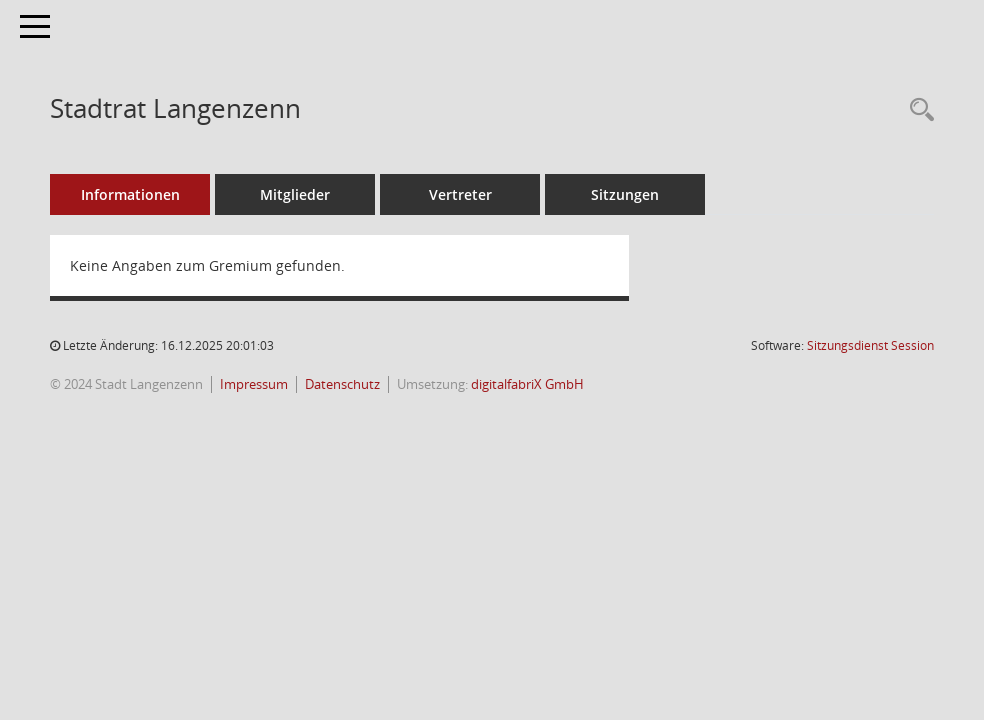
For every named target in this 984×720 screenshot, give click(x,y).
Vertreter (460, 194)
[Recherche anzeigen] (917, 110)
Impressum (254, 384)
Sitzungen (625, 194)
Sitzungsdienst (870, 345)
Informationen (130, 194)
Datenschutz (342, 384)
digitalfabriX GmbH (527, 384)
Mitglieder (295, 194)
